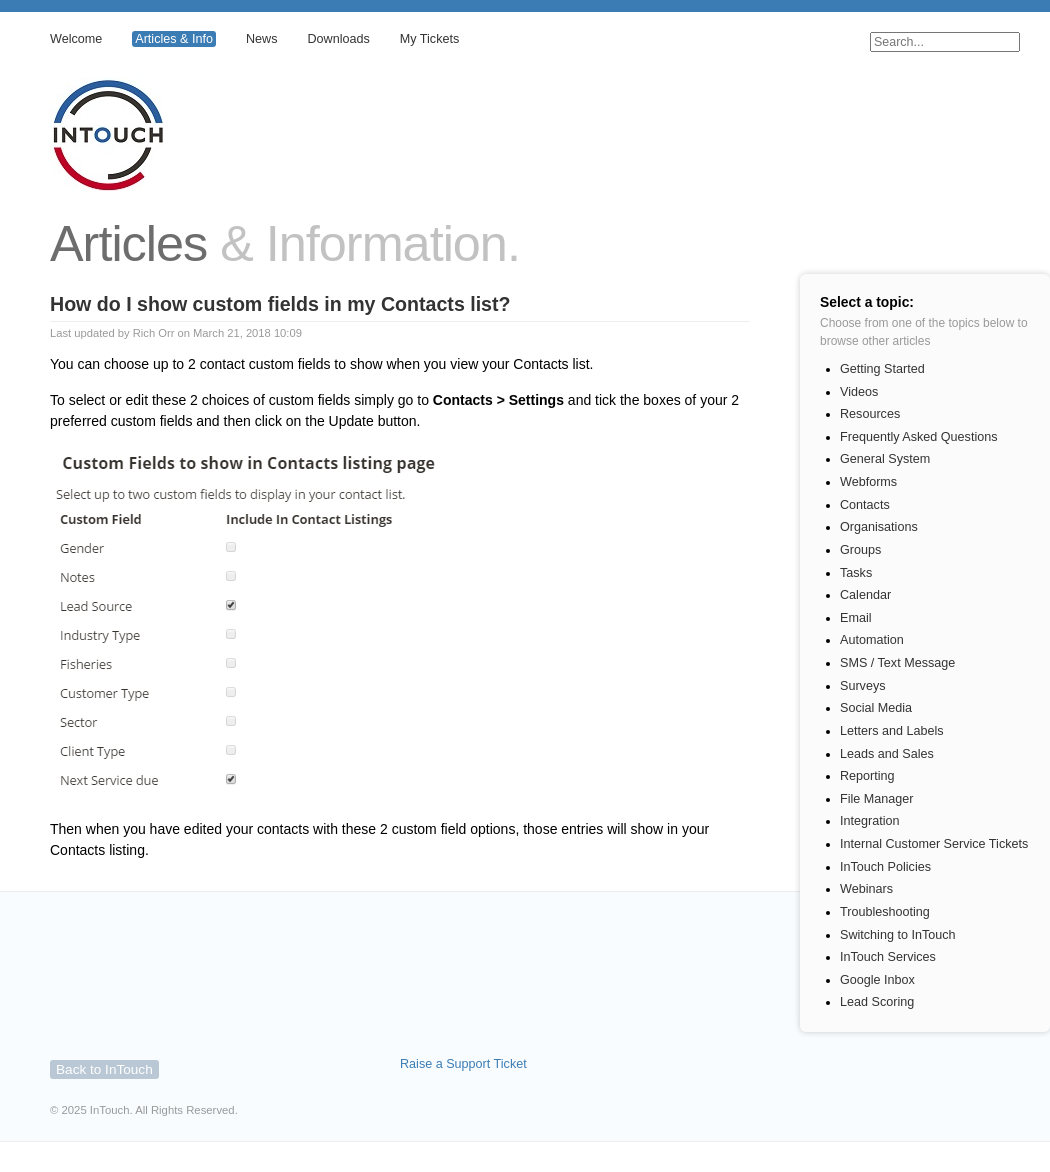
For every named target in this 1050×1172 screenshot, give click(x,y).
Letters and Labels (892, 731)
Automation (872, 640)
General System (885, 459)
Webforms (868, 482)
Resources (870, 414)
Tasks (856, 573)
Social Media (876, 708)
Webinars (866, 889)
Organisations (879, 527)
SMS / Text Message (897, 663)
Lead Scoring (877, 1002)
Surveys (863, 686)
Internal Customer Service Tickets (934, 844)
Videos (859, 392)
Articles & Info (174, 39)
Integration (870, 821)
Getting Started (882, 369)
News (262, 39)
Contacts (865, 505)
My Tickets (429, 39)
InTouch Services (888, 957)
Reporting (867, 776)
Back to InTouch (104, 1069)
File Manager (877, 799)
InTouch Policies (885, 867)
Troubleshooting (885, 912)
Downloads (338, 39)
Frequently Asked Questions (919, 437)
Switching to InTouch (898, 935)
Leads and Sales (887, 754)
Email (856, 618)
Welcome (76, 39)
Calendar (865, 595)
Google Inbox (877, 980)
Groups (860, 550)
